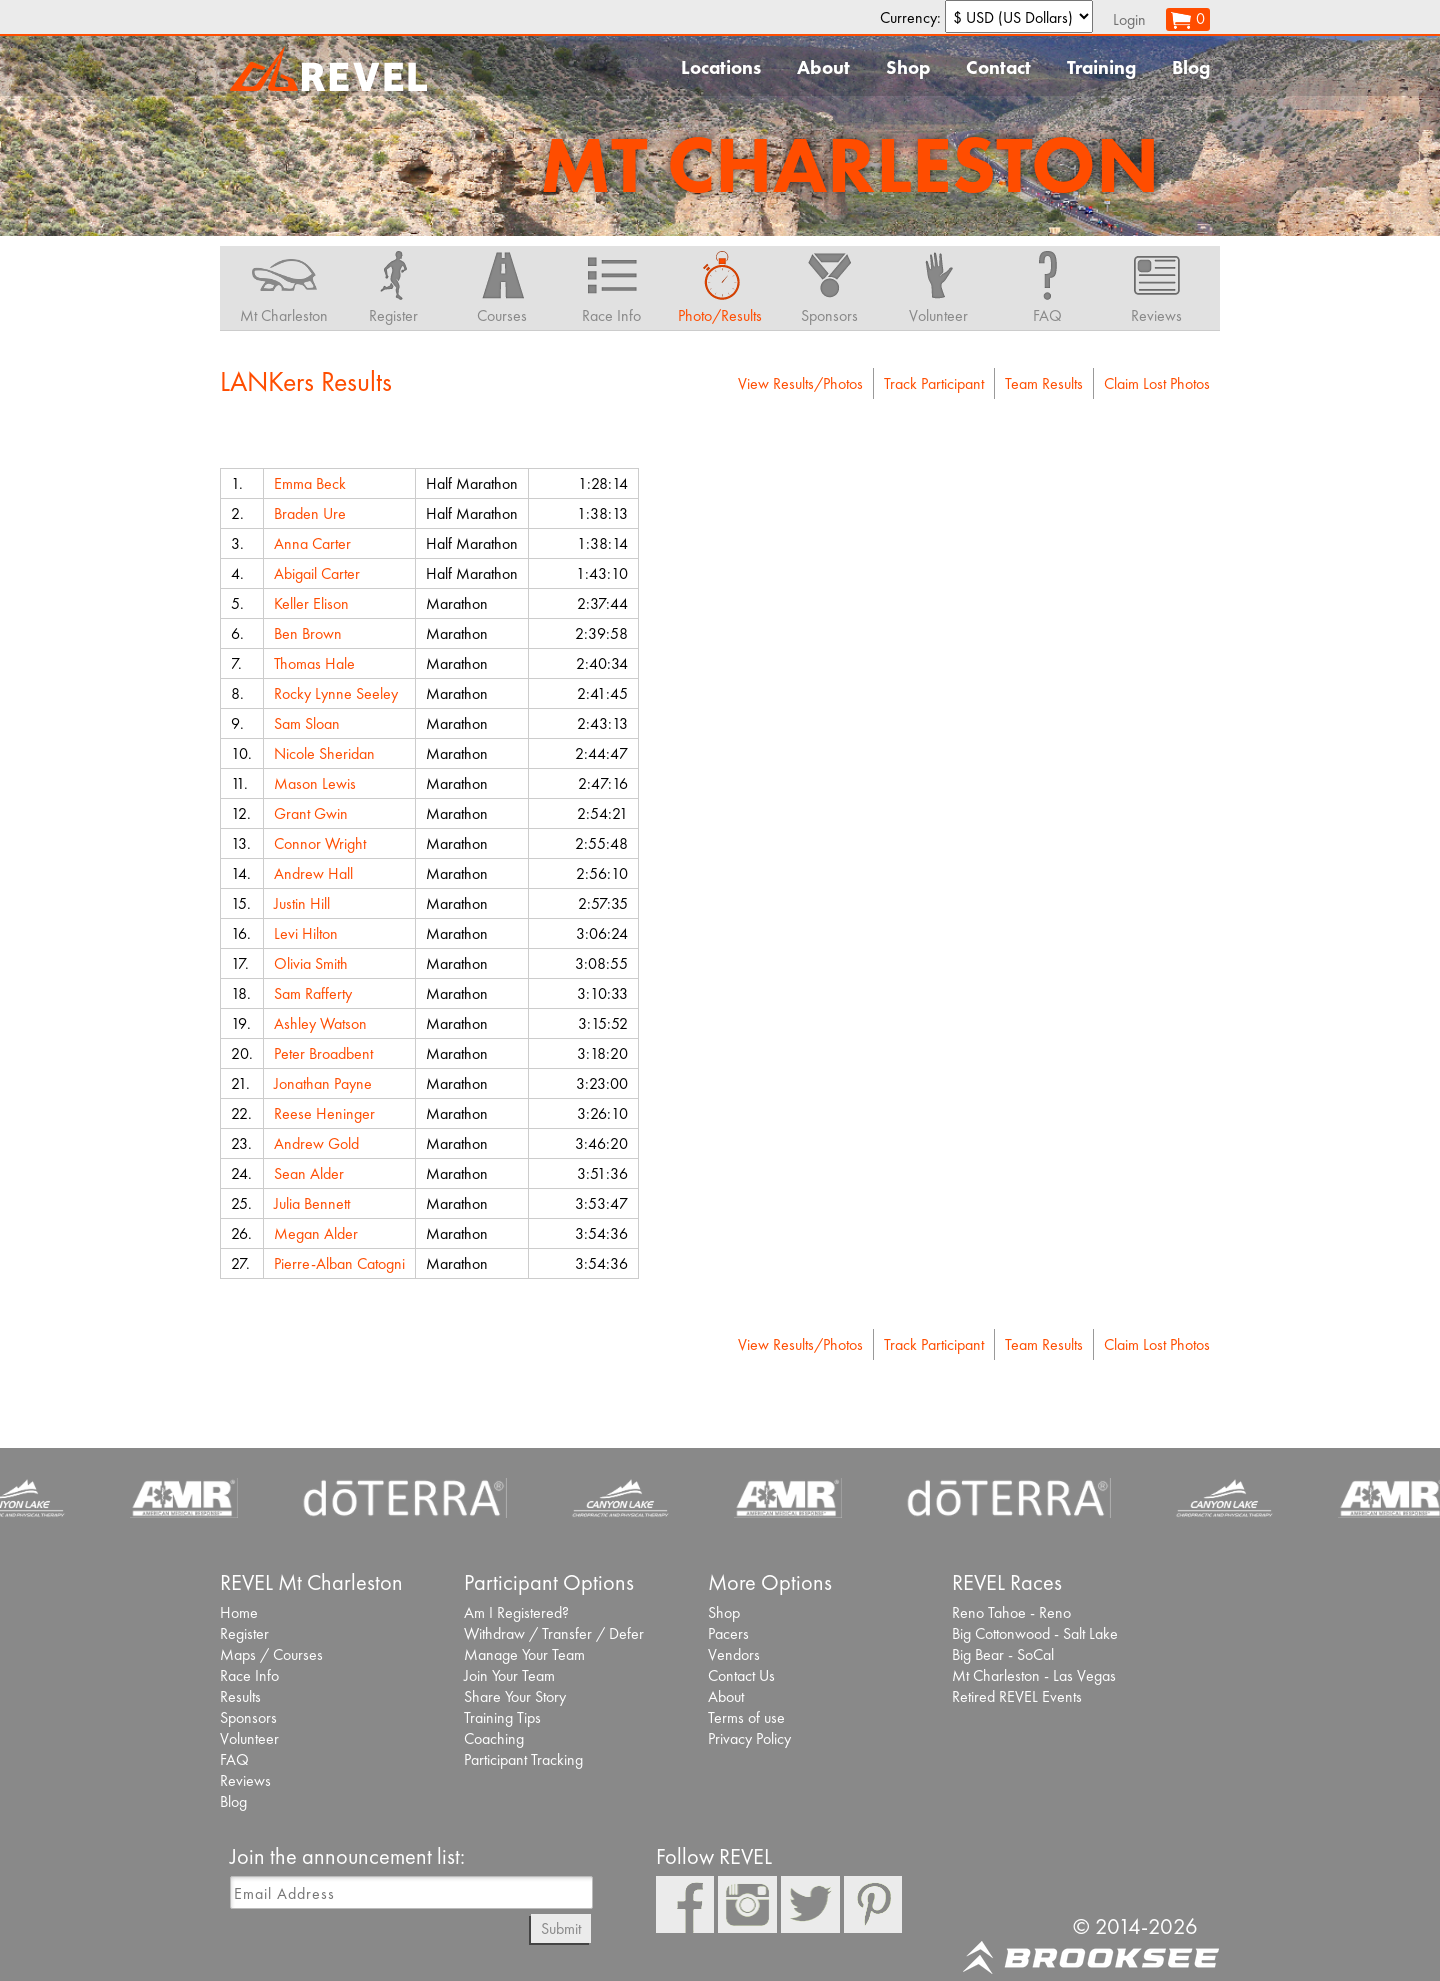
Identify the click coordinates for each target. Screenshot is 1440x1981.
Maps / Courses (271, 1654)
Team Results (1044, 383)
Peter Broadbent (323, 1053)
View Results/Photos (800, 383)
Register (244, 1633)
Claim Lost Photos (1157, 383)
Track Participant (934, 383)
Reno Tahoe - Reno (1011, 1612)
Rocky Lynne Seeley (336, 693)
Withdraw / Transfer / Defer (554, 1633)
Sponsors (248, 1717)
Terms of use (746, 1717)
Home (239, 1612)
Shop (908, 67)
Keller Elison (311, 603)
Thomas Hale (314, 663)
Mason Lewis (315, 783)
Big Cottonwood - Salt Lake (1035, 1633)
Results (240, 1696)
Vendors (734, 1654)
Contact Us (741, 1675)
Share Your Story (515, 1696)
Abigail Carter (317, 573)
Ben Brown (308, 633)
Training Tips (502, 1717)
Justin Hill (302, 903)
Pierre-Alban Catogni (339, 1263)
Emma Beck (310, 483)
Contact (998, 67)
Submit (561, 1928)
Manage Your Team (524, 1654)
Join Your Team (509, 1675)
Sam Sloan (307, 723)
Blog (1191, 67)
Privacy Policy (749, 1738)
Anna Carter (312, 543)
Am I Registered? (516, 1612)
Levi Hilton (306, 933)
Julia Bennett (312, 1203)
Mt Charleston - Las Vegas (1034, 1675)
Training (1101, 67)
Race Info (249, 1675)
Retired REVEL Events (1017, 1696)
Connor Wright (320, 843)
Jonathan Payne (323, 1083)
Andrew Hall (313, 873)
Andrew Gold (316, 1143)
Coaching (494, 1738)
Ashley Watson (320, 1023)
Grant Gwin (311, 813)
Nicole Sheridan (324, 753)
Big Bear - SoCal (1003, 1654)
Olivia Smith (311, 963)
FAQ (234, 1759)
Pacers (728, 1633)
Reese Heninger (324, 1113)
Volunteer (249, 1738)
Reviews (245, 1780)
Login (1129, 19)
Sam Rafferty (313, 993)
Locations (721, 67)
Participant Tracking (523, 1759)
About (823, 67)
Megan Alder (316, 1233)
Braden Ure (310, 513)
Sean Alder (309, 1173)
